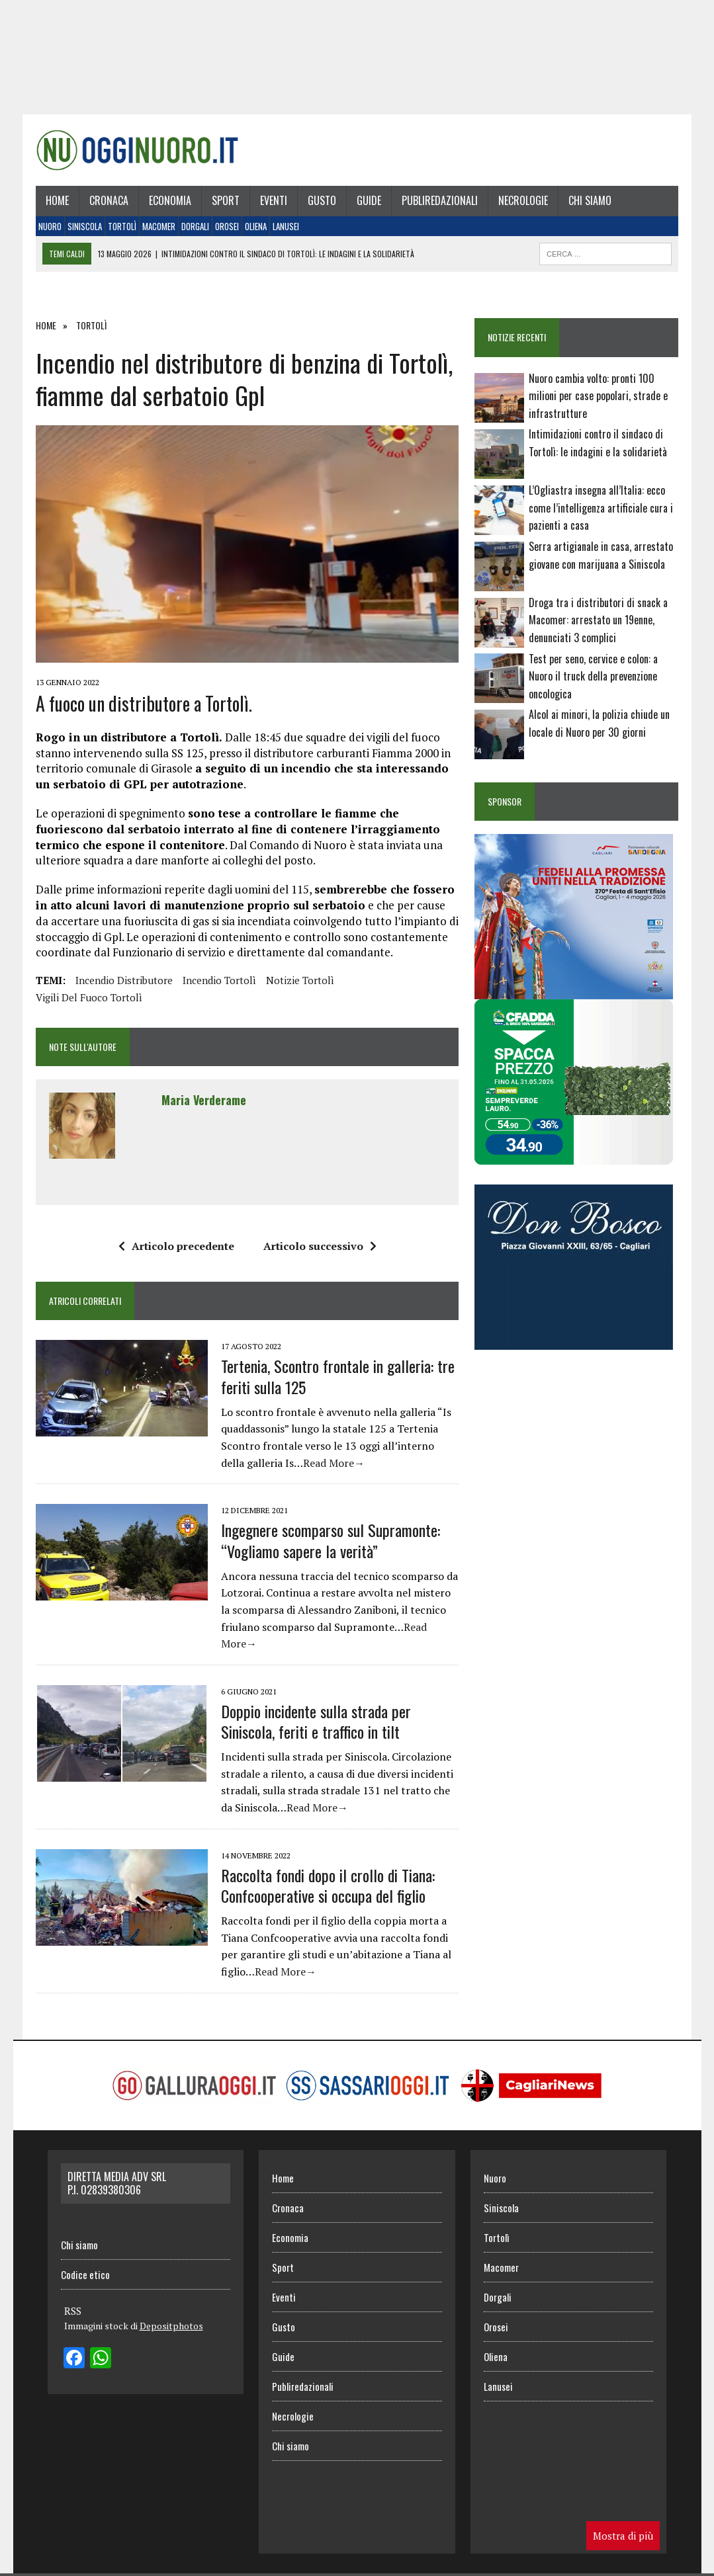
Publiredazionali (440, 200)
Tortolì (122, 226)
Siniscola (84, 226)
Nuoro (50, 226)
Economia (170, 200)
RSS (72, 2310)
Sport (226, 200)
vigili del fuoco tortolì (89, 997)
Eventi (273, 200)
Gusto (322, 200)
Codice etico (85, 2274)
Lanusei (286, 226)
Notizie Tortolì (300, 980)
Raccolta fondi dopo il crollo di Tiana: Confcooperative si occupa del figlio (328, 1885)
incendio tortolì (219, 980)
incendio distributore (124, 980)
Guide (369, 200)
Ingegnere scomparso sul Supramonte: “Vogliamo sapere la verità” (330, 1540)
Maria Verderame (203, 1099)
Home (57, 200)
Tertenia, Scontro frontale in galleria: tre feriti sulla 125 (338, 1376)
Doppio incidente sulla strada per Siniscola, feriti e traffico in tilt (316, 1721)
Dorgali (195, 226)
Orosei (227, 226)
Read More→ (334, 1463)
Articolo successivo (320, 1246)
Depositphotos (171, 2325)
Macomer (158, 226)
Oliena (256, 226)
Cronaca (108, 200)
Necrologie (523, 200)
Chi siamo (589, 200)
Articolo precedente (176, 1246)
